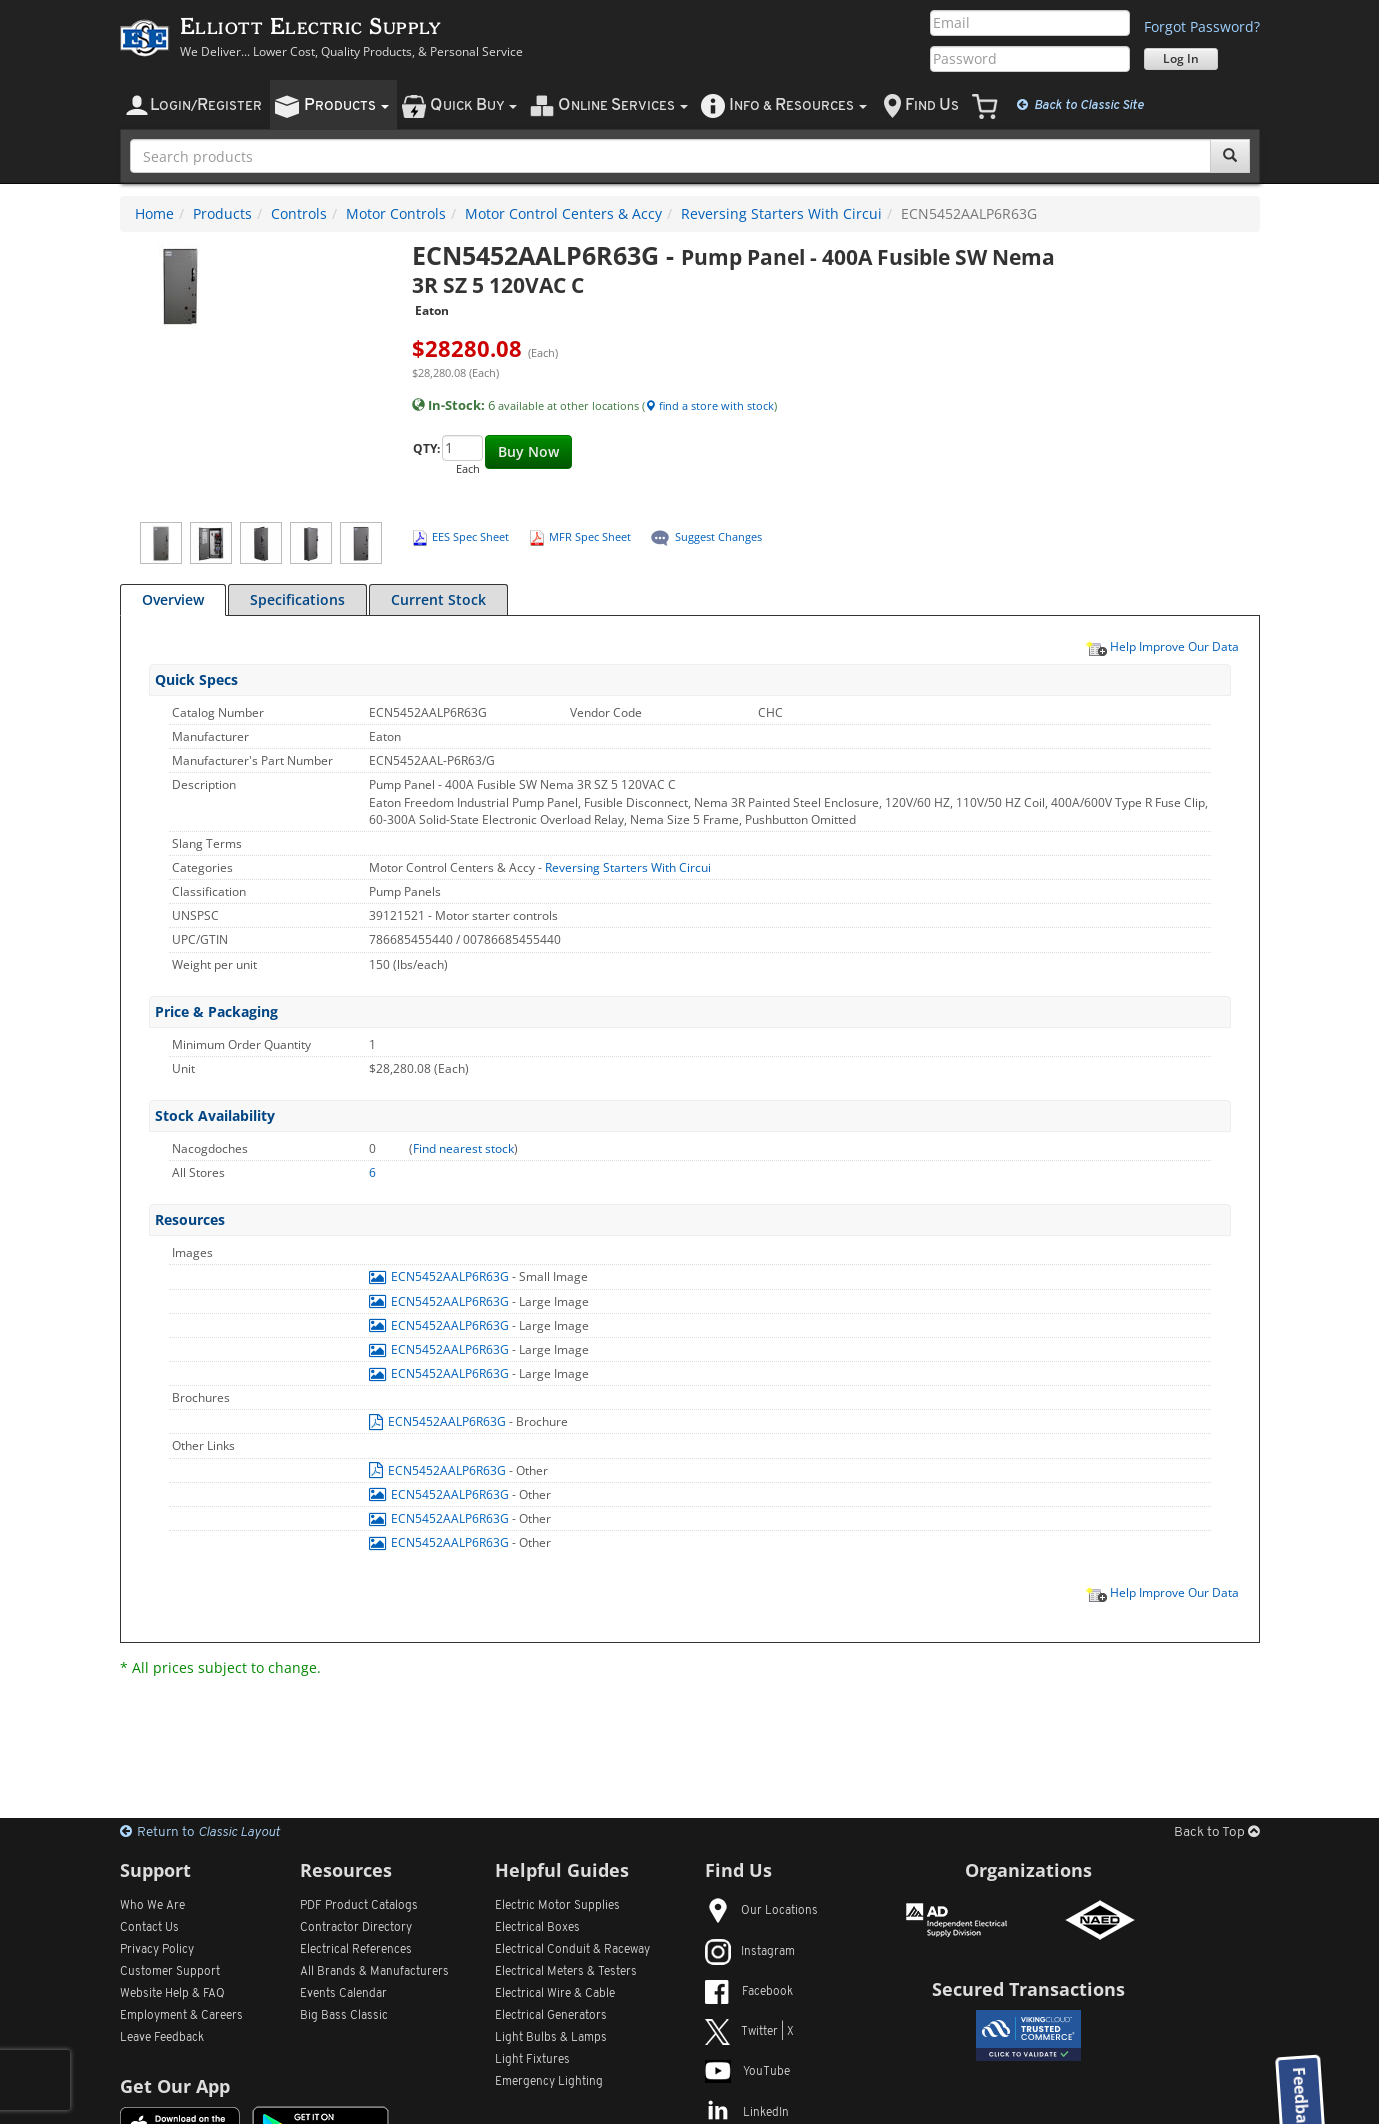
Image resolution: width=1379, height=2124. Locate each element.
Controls (299, 213)
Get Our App (175, 2086)
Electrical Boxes (537, 1928)
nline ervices (623, 105)
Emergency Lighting (549, 2082)
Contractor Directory (356, 1928)
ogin (206, 105)
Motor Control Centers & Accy (563, 213)
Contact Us (149, 1928)
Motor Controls (396, 213)
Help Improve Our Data (1162, 646)
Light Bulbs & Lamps (551, 2038)
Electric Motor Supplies (557, 1906)
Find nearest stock (463, 1148)
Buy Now (528, 451)
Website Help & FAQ (172, 1994)
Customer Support (170, 1972)
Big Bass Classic (344, 2016)
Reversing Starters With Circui (781, 213)
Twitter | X (749, 2032)
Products (222, 213)
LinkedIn (747, 2113)
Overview (173, 599)
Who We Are (152, 1906)
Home (154, 213)
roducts (346, 105)
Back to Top (1217, 1832)
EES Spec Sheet (470, 536)
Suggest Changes (718, 536)
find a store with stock (709, 405)
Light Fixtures (532, 2060)
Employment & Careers (181, 2016)
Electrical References (356, 1950)
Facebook (749, 1992)
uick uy (473, 105)
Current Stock (438, 599)
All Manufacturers (374, 1972)
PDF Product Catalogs (359, 1906)
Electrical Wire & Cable (555, 1994)
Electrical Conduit (572, 1950)
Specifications (297, 599)
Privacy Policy (157, 1950)
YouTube (747, 2072)
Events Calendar (343, 1994)
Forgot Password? (1202, 26)
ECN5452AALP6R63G (440, 1276)
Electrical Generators (551, 2016)
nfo (798, 105)
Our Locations (761, 1911)
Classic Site (1080, 105)
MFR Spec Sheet (590, 536)
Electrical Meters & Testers (566, 1972)
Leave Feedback (162, 2038)
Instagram (750, 1952)
